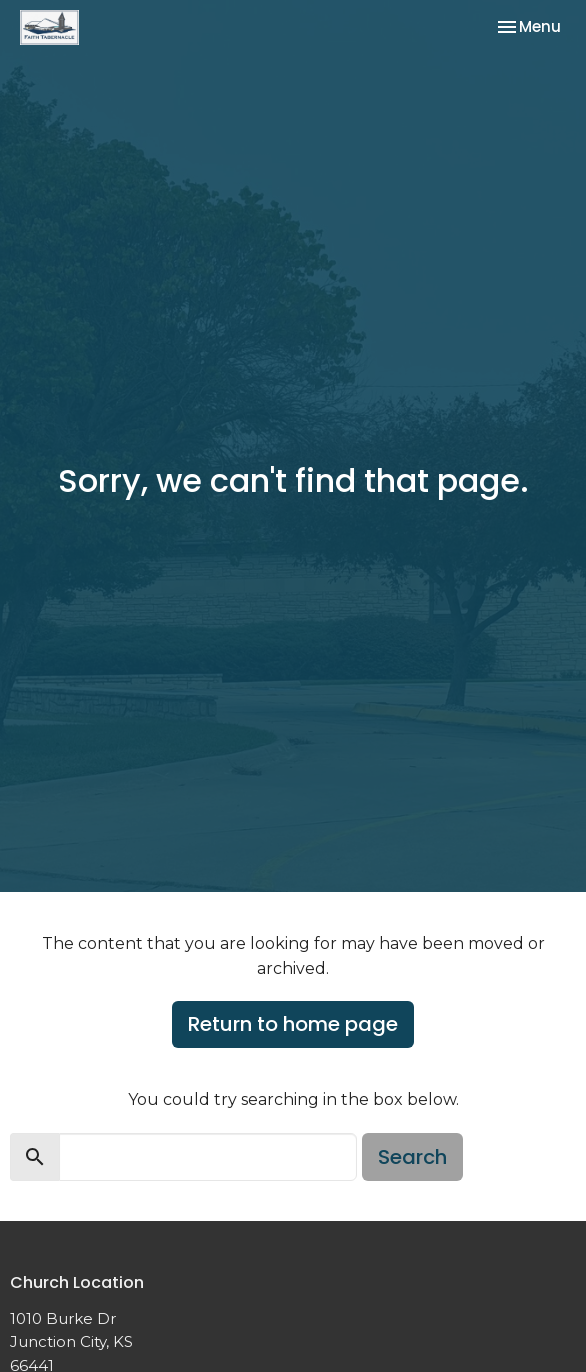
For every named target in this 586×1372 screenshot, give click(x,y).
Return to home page (293, 1024)
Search (412, 1157)
